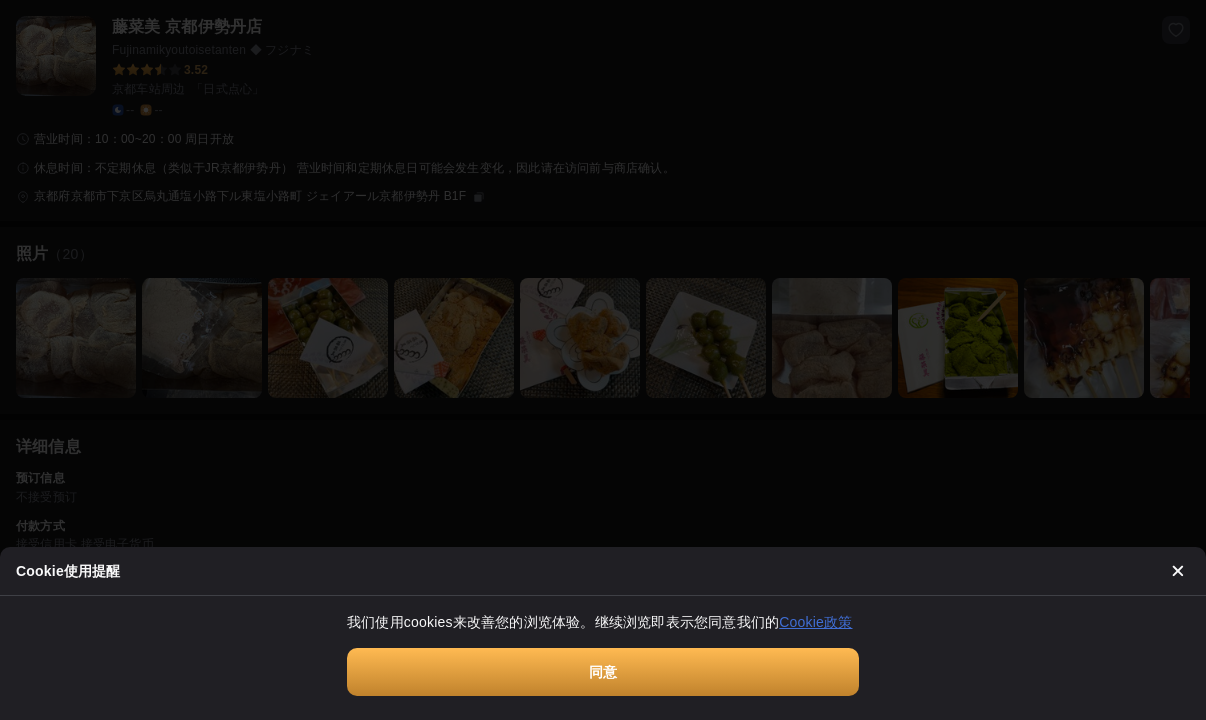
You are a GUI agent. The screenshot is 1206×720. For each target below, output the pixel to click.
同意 (603, 672)
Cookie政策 (815, 622)
